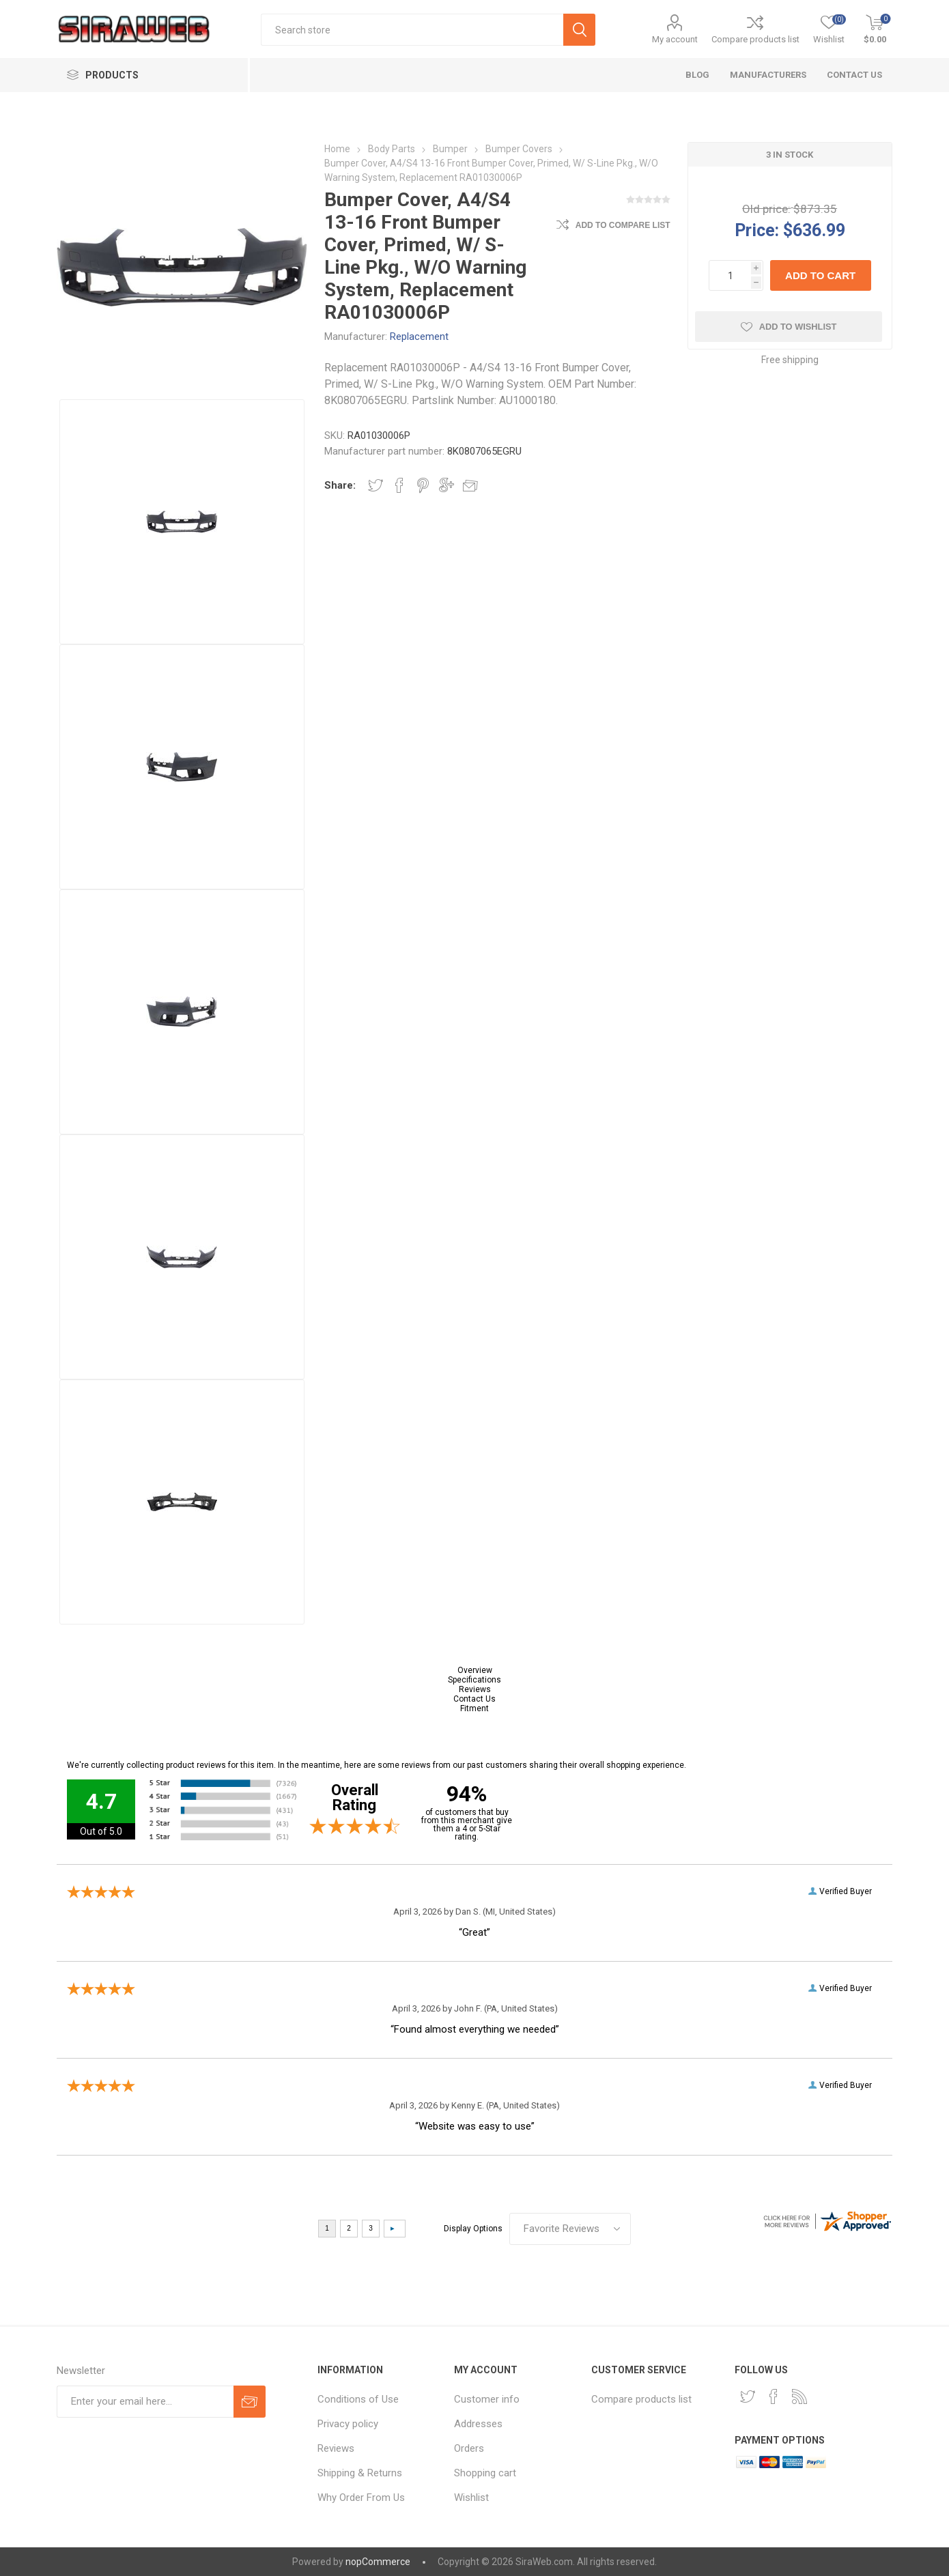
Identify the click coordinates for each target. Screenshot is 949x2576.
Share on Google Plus (446, 485)
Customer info (487, 2399)
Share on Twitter (375, 485)
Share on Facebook (399, 485)
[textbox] (412, 30)
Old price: (766, 209)
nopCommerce (377, 2561)
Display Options (473, 2228)
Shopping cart (485, 2473)
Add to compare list (623, 225)
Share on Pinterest (423, 485)
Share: (340, 485)
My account (675, 39)
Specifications (474, 1680)
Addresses (478, 2424)
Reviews (475, 1689)
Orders (469, 2448)
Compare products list (755, 39)
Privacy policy (347, 2424)
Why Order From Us (361, 2497)
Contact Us (474, 1699)
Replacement (419, 336)
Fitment (474, 1708)
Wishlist (471, 2497)
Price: (757, 230)
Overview (474, 1670)
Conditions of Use (358, 2399)
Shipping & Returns (359, 2473)
